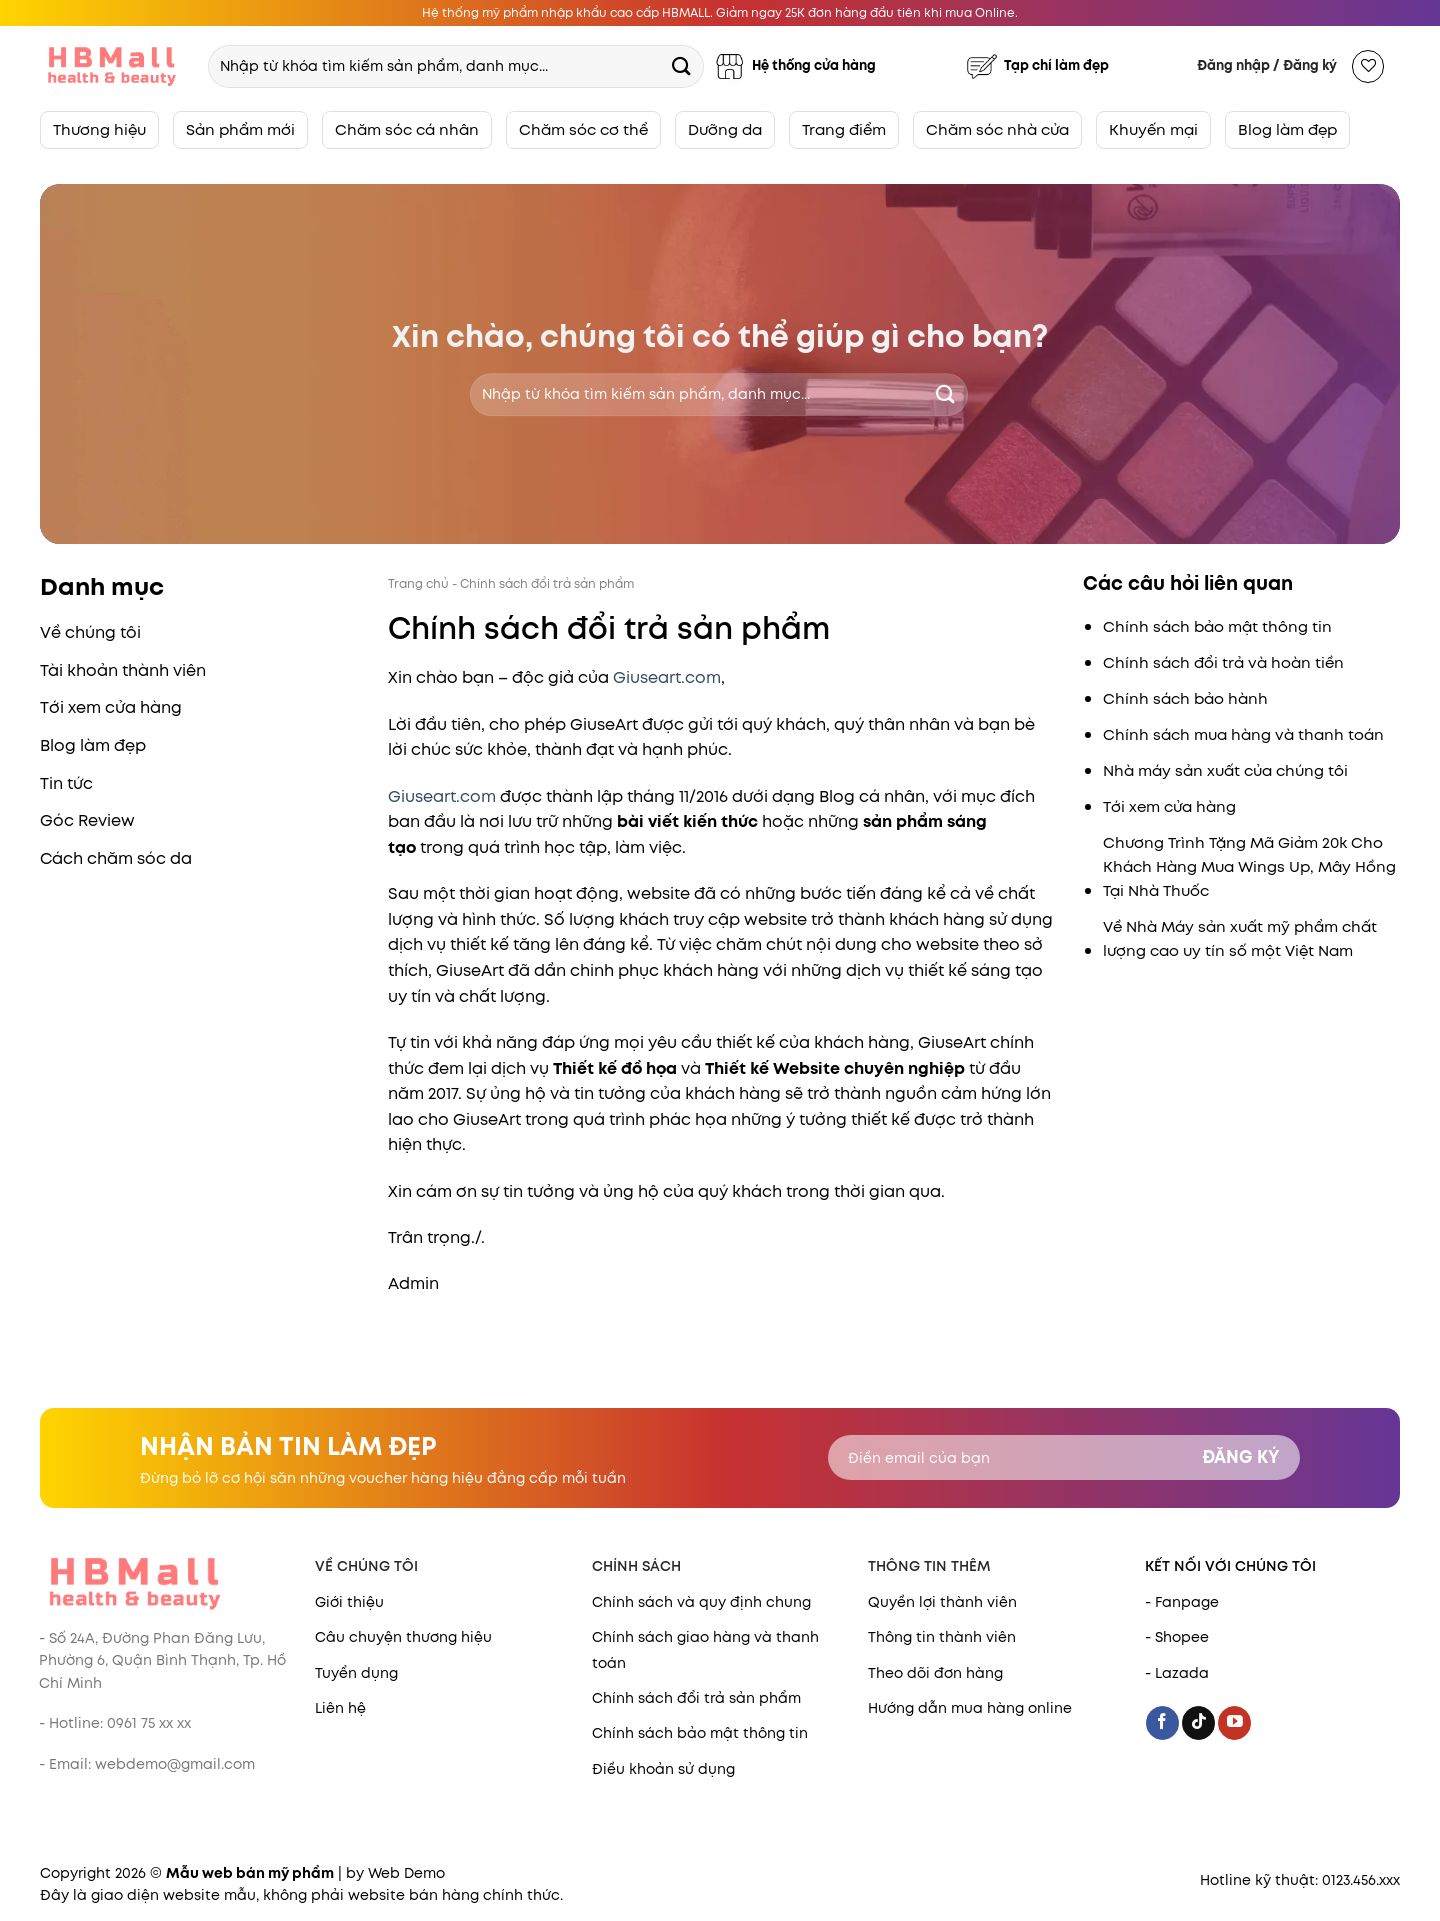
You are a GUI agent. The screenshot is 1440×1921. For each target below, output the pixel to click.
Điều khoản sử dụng (663, 1769)
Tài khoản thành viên (123, 670)
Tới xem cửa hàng (111, 707)
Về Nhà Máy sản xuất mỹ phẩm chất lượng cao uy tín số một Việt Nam (1240, 939)
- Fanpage (1182, 1602)
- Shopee (1177, 1637)
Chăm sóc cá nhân (407, 129)
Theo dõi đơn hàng (935, 1673)
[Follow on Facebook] (1162, 1723)
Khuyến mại (1153, 129)
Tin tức (66, 783)
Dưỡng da (725, 129)
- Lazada (1177, 1673)
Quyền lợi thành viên (942, 1602)
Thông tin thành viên (942, 1637)
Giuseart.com (667, 677)
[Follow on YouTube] (1234, 1723)
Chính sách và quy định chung (701, 1602)
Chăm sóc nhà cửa (997, 129)
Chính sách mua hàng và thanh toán (1243, 735)
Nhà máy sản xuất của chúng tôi (1225, 771)
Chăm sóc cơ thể (583, 129)
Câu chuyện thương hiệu (403, 1637)
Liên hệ (340, 1708)
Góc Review (87, 820)
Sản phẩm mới (240, 129)
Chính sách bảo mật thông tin (1217, 627)
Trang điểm (844, 129)
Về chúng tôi (90, 632)
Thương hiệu (99, 129)
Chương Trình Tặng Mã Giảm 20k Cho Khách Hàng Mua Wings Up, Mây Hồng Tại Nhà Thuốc (1249, 867)
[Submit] (681, 65)
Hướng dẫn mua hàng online (970, 1708)
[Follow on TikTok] (1198, 1723)
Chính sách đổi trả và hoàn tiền (1223, 663)
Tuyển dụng (356, 1673)
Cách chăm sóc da (116, 858)
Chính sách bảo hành (1185, 699)
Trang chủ (418, 583)
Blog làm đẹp (1287, 129)
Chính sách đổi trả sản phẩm (696, 1698)
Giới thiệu (349, 1602)
